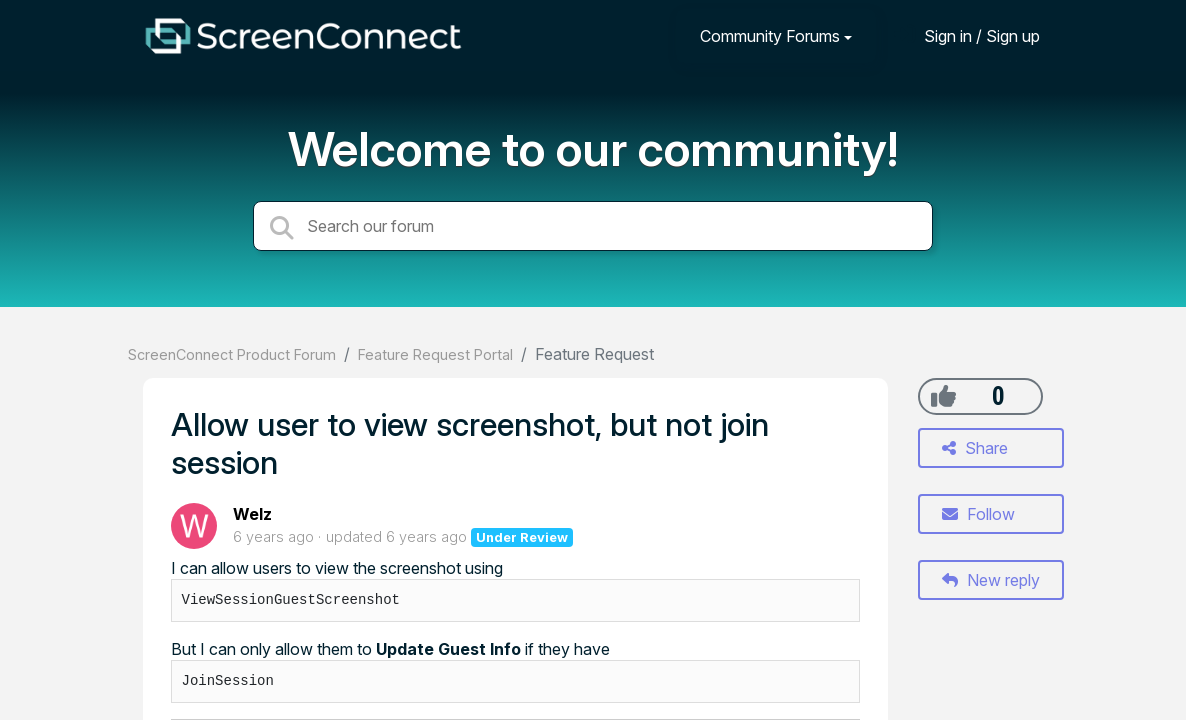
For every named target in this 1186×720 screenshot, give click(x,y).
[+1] (943, 396)
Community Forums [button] (770, 36)
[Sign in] (967, 35)
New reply (991, 580)
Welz (252, 514)
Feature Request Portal (435, 354)
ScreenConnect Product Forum (232, 354)
